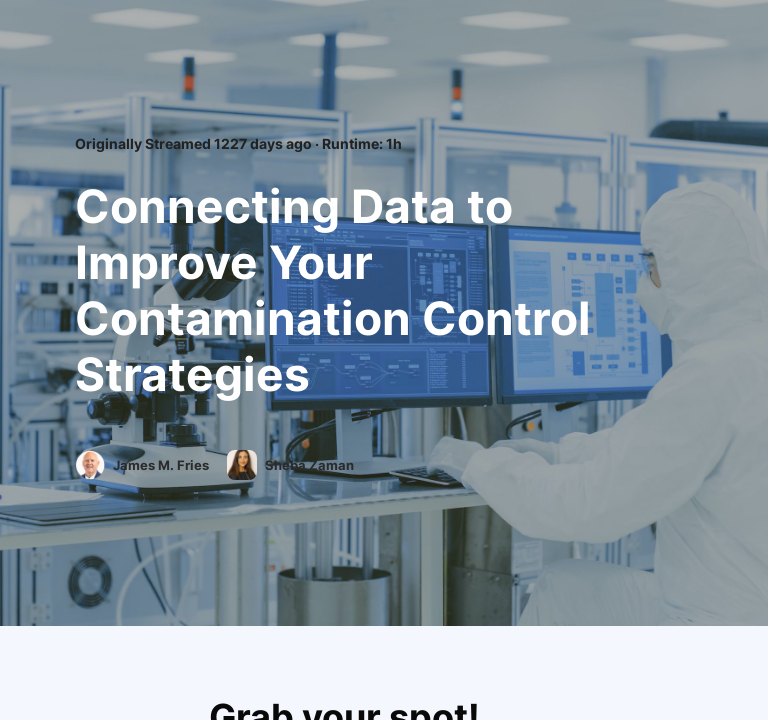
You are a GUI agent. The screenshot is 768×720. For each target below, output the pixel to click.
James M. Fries (162, 465)
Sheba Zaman (311, 465)
